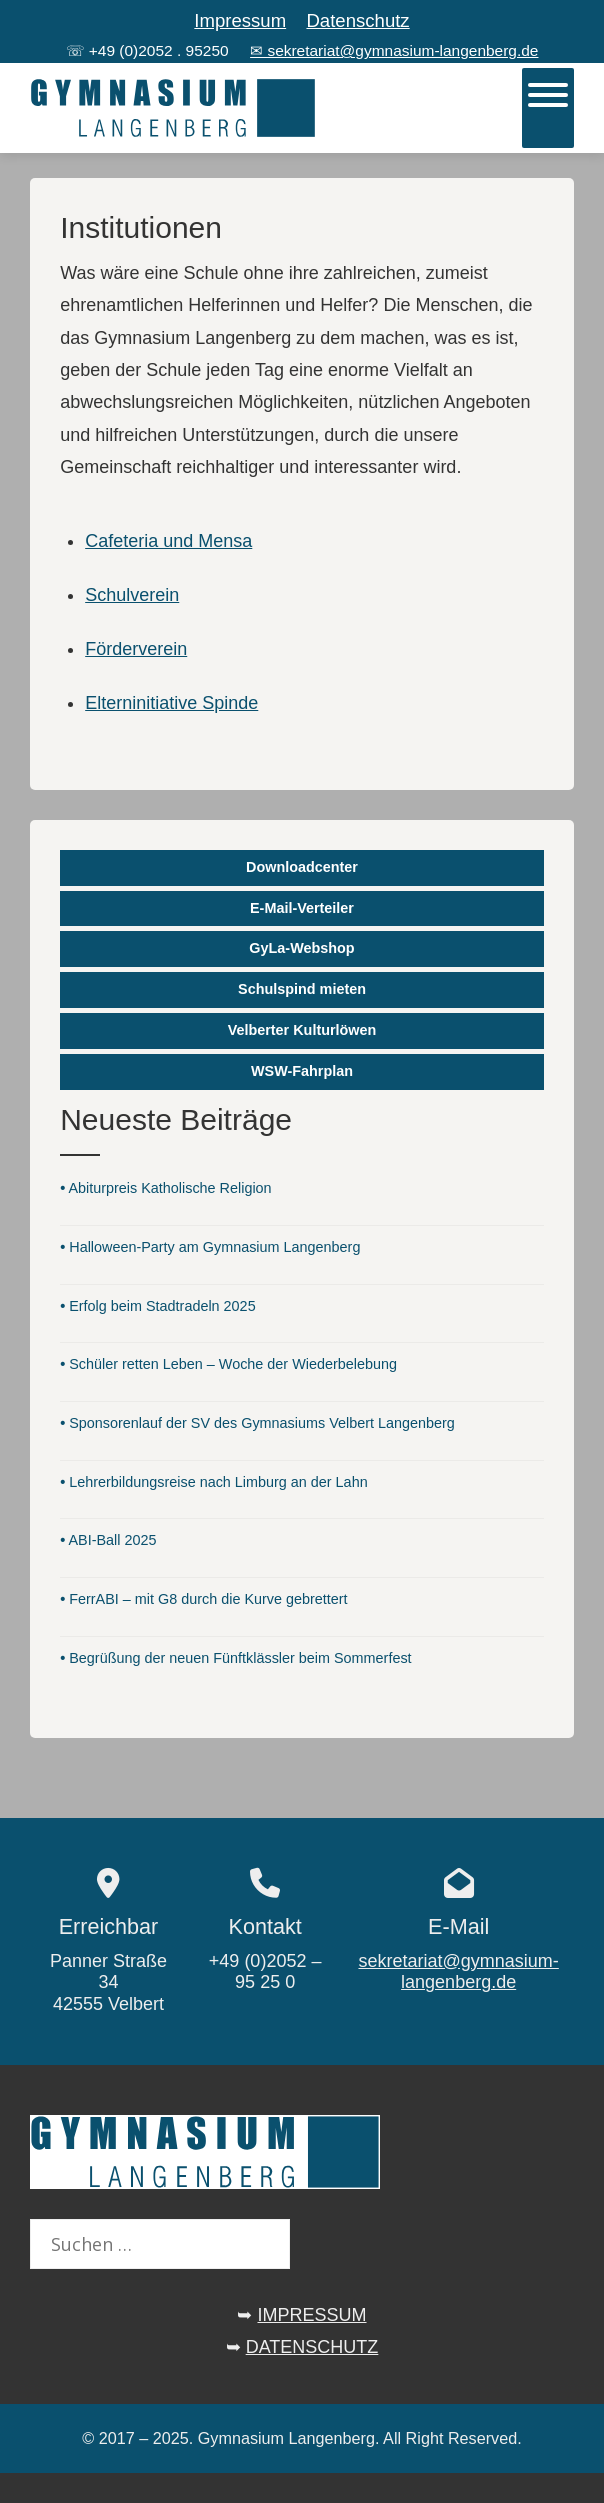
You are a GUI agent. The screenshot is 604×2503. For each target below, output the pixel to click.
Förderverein (136, 649)
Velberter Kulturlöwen (302, 1030)
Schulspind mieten (302, 989)
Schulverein (132, 595)
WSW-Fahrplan (302, 1071)
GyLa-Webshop (301, 948)
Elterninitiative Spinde (171, 703)
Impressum (240, 20)
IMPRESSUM (312, 2315)
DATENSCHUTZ (312, 2347)
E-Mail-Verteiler (302, 908)
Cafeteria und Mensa (168, 541)
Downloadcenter (302, 867)
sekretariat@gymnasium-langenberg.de (458, 1972)
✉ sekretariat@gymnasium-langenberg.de (394, 50)
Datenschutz (357, 20)
